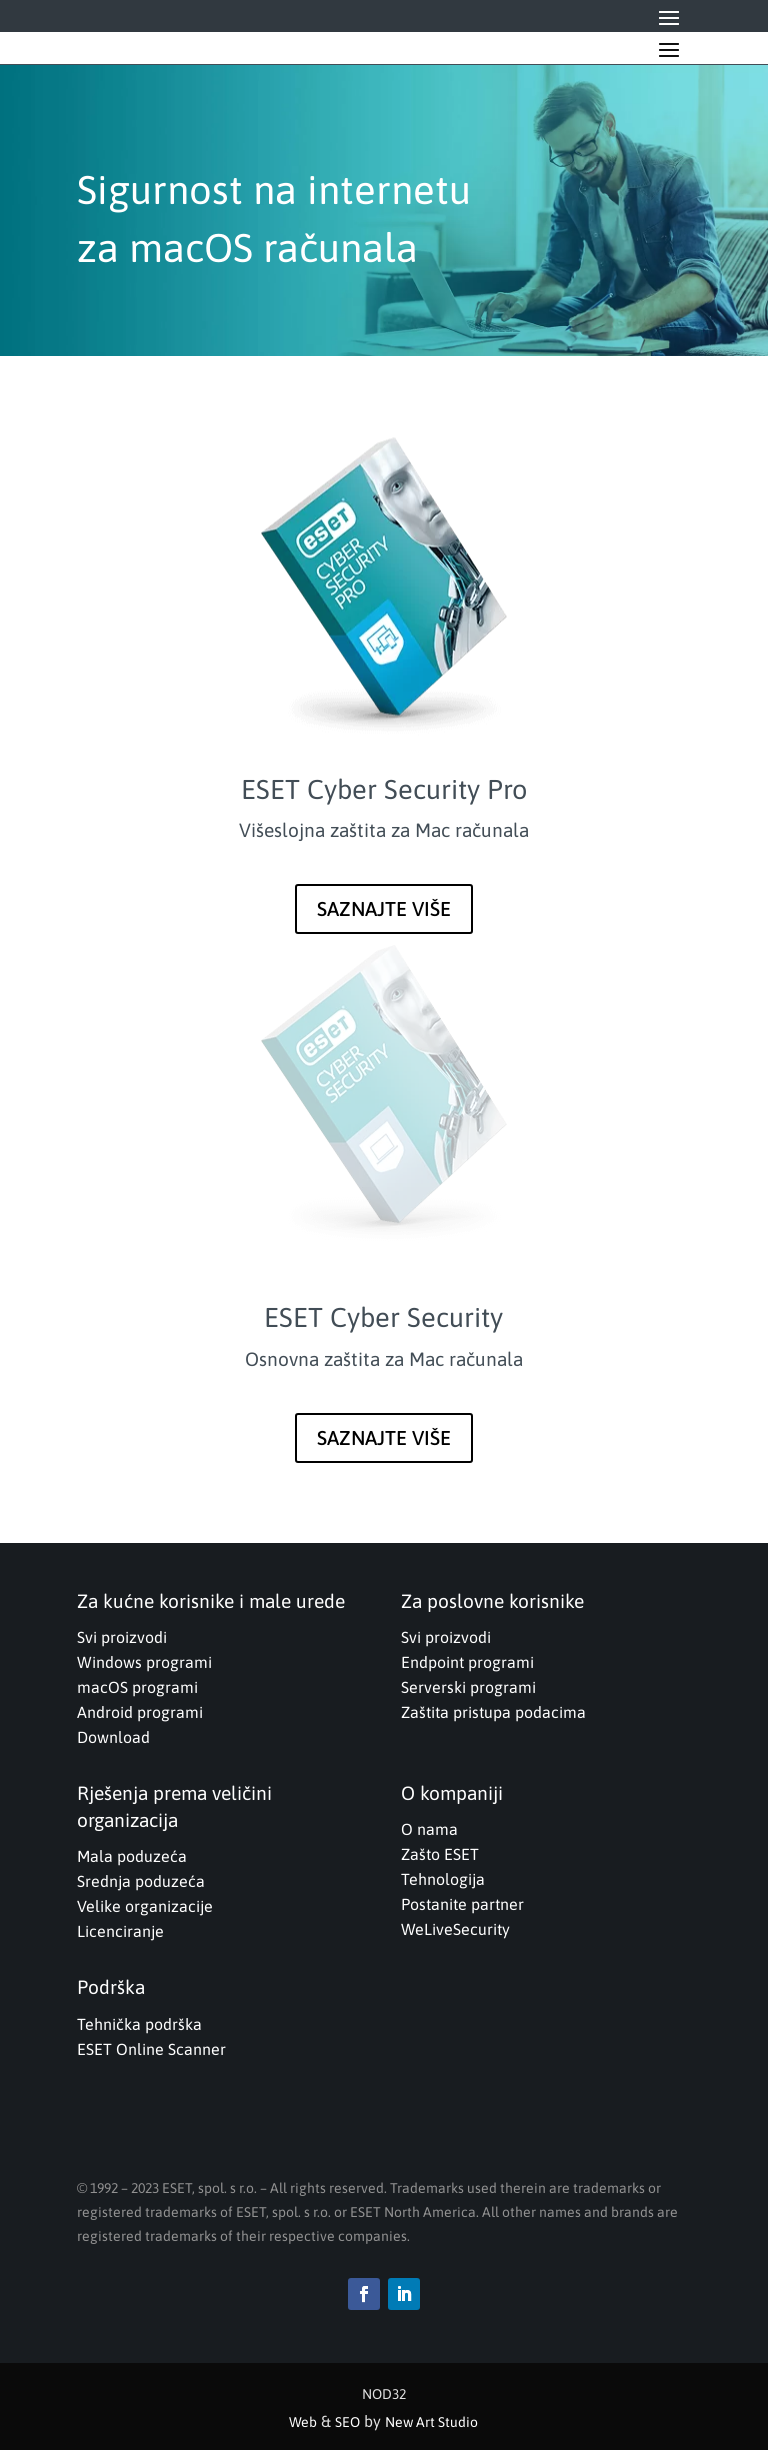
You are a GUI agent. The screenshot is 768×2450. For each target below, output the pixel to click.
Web (303, 2422)
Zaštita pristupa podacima (493, 1712)
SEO (347, 2422)
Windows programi (144, 1662)
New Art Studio (431, 2422)
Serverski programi (468, 1687)
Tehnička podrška (139, 2024)
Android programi (140, 1712)
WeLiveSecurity (455, 1929)
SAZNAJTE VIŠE (384, 908)
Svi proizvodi (122, 1637)
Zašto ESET (440, 1854)
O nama (429, 1829)
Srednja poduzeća (141, 1881)
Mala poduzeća (132, 1856)
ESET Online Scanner (151, 2049)
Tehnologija (443, 1879)
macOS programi (137, 1687)
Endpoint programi (467, 1662)
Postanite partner (462, 1904)
